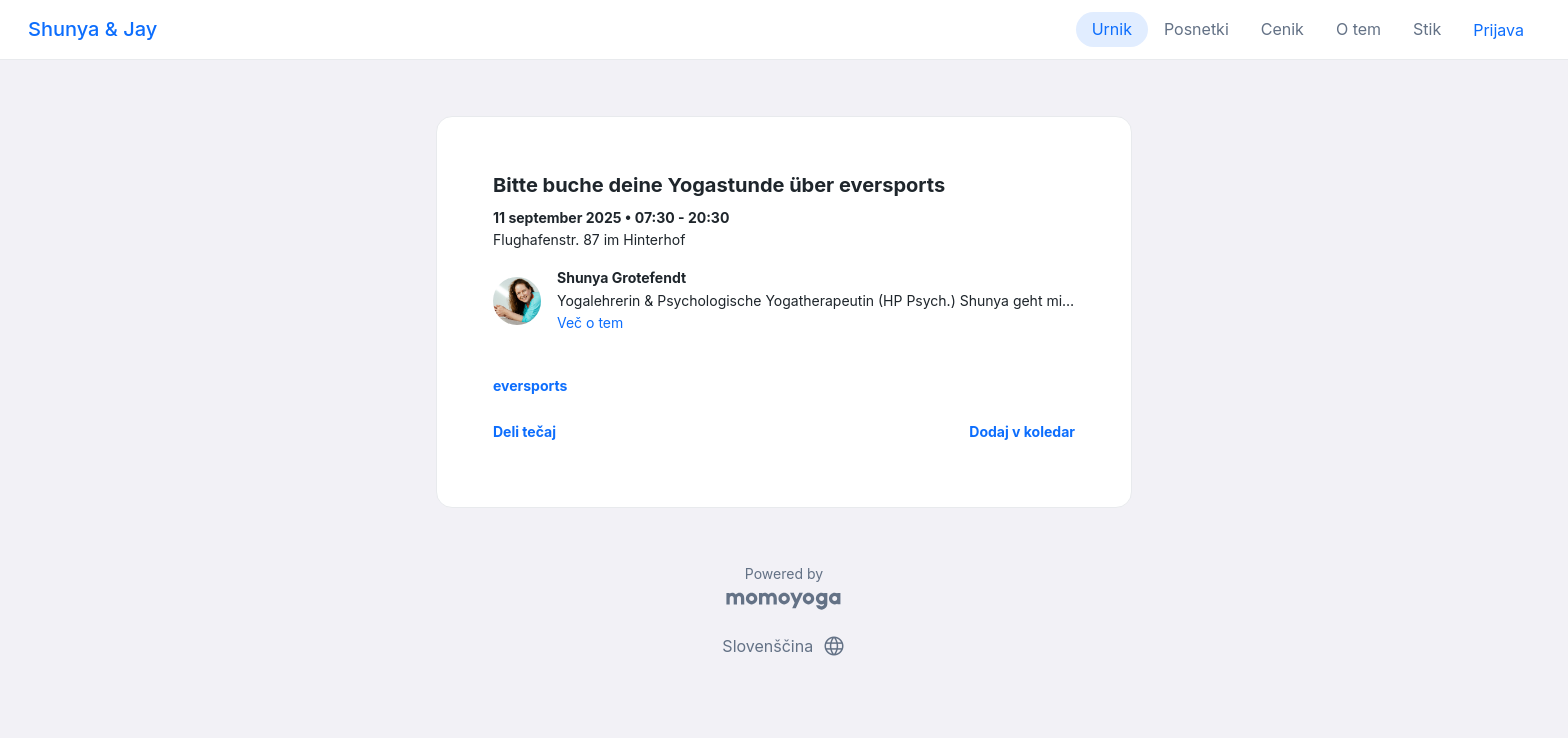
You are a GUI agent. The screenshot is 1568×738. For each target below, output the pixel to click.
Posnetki (1196, 29)
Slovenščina (783, 646)
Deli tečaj (524, 431)
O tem (1358, 29)
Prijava (1498, 30)
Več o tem (590, 322)
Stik (1427, 29)
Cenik (1282, 29)
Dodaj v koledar (1022, 431)
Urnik (1112, 29)
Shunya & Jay (92, 29)
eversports (530, 385)
